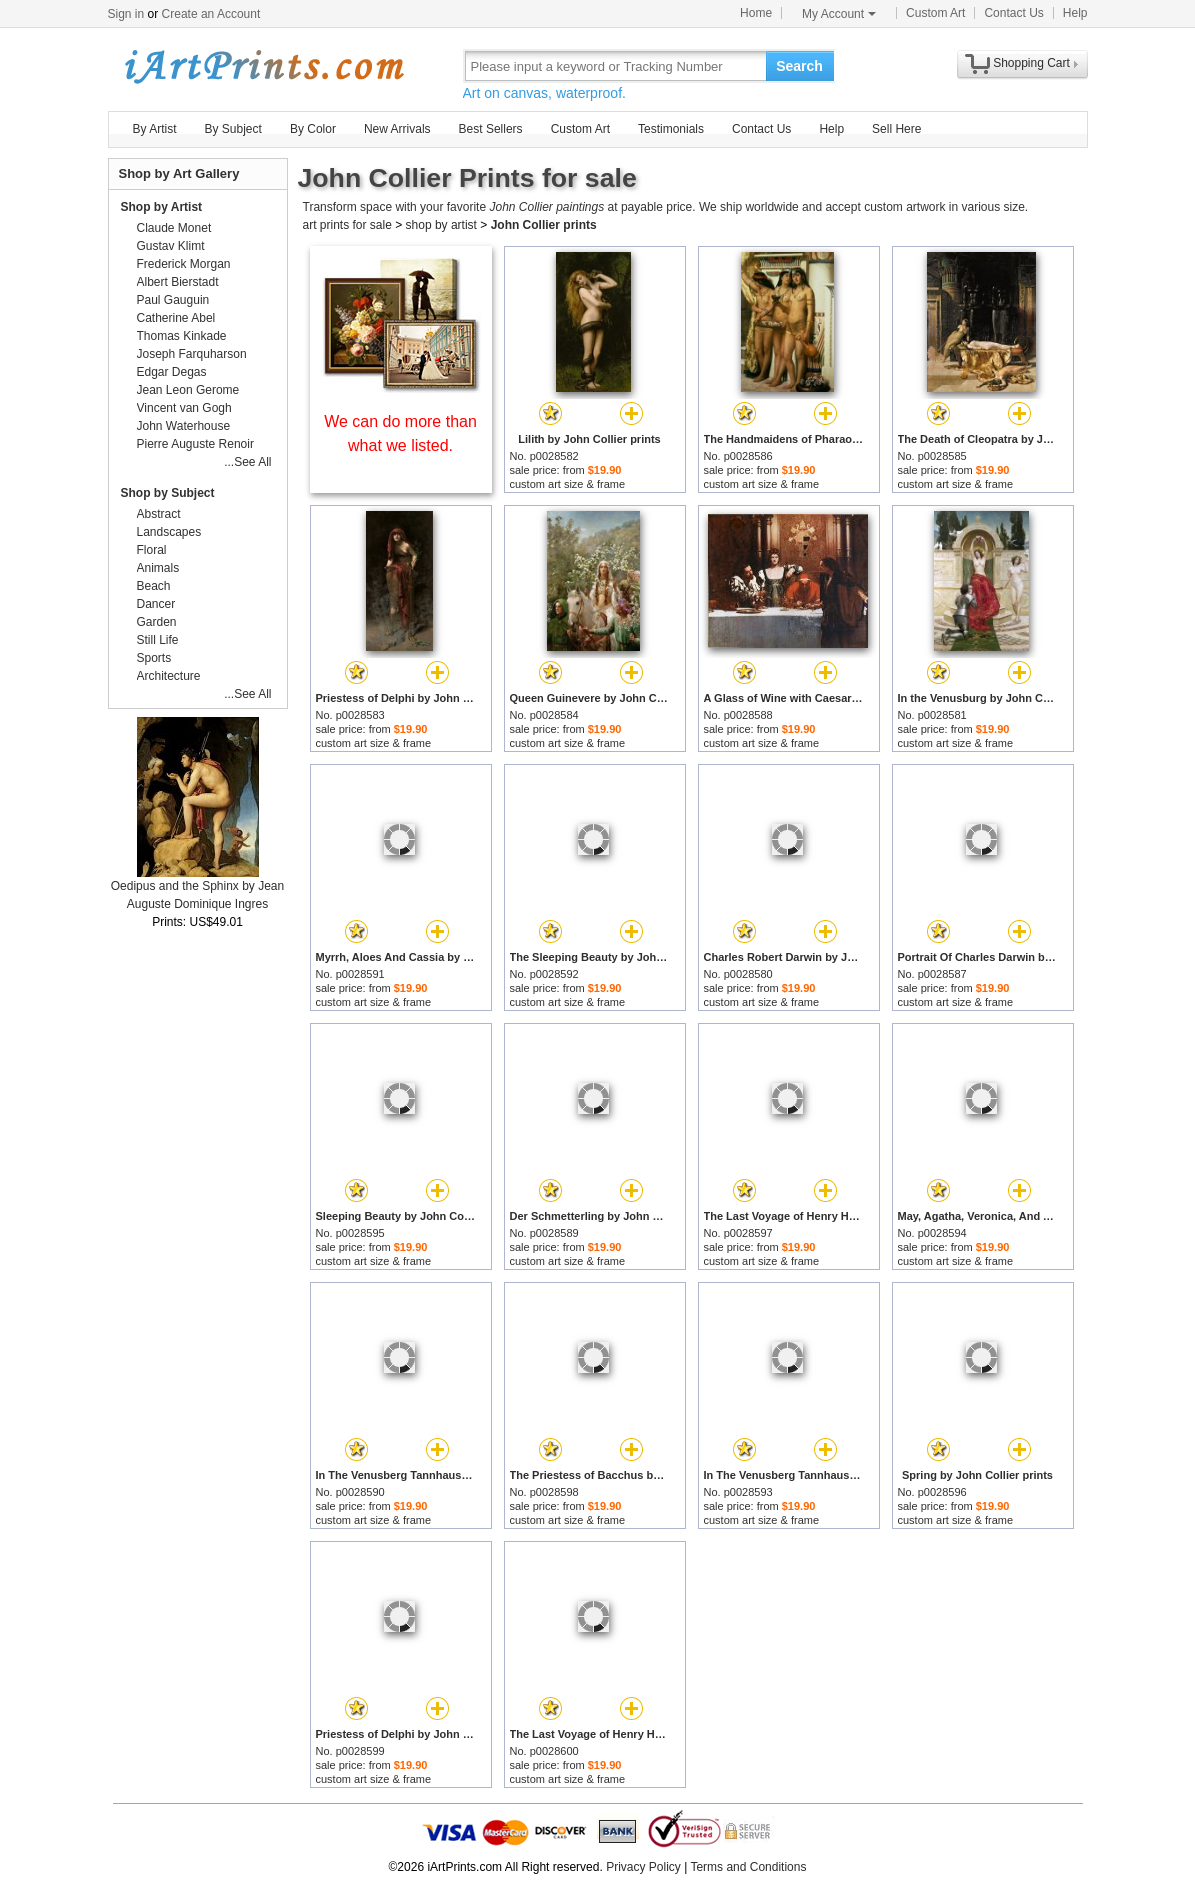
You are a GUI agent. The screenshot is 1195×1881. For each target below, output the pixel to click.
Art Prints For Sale (263, 65)
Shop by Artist (162, 207)
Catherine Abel (176, 318)
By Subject (233, 129)
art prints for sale (347, 225)
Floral (152, 550)
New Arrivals (397, 129)
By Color (313, 129)
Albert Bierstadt (178, 282)
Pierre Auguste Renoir (195, 444)
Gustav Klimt (171, 246)
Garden (157, 622)
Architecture (169, 676)
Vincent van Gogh (184, 408)
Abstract (159, 514)
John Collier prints (544, 225)
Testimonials (671, 129)
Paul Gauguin (173, 300)
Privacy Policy (643, 1867)
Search (799, 66)
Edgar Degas (172, 372)
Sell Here (896, 129)
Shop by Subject (168, 493)
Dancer (156, 604)
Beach (154, 586)
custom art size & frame (568, 484)
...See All (247, 462)
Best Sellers (491, 129)
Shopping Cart (1031, 63)
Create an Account (211, 14)
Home (756, 13)
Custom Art (935, 13)
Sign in (126, 14)
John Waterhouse (184, 426)
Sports (154, 658)
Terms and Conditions (748, 1867)
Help (1075, 13)
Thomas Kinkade (182, 336)
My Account (839, 14)
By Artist (155, 129)
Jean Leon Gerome (188, 390)
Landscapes (169, 532)
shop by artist (441, 225)
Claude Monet (174, 228)
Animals (158, 568)
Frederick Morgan (184, 264)
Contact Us (1013, 13)
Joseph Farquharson (192, 354)
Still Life (158, 640)
